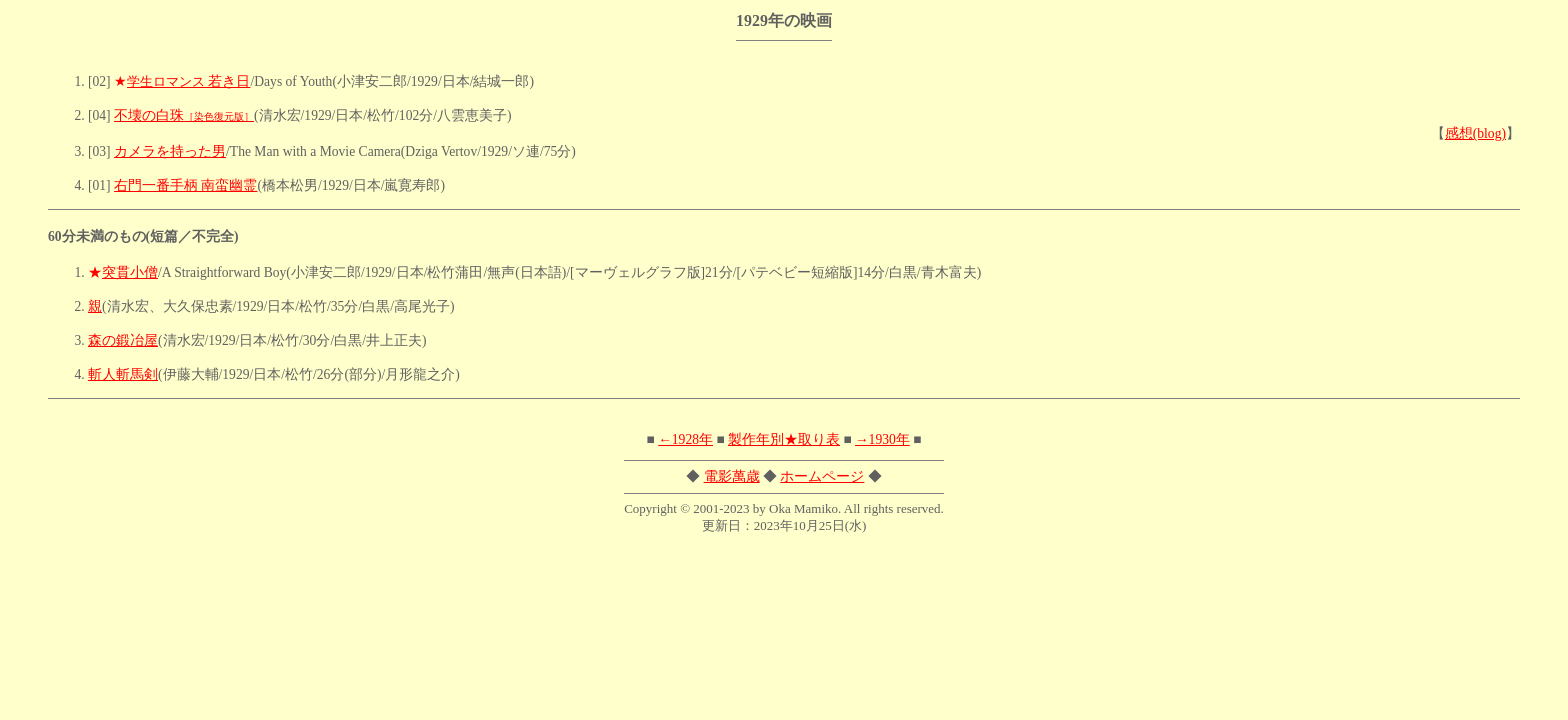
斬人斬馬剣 (123, 374)
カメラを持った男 (170, 151)
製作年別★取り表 (784, 439)
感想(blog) (1475, 133)
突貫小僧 (130, 272)
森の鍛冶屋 (123, 340)
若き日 (188, 81)
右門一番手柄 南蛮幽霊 (185, 185)
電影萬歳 (732, 476)
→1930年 (882, 439)
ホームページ (822, 476)
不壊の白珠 (184, 115)
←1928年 (685, 439)
